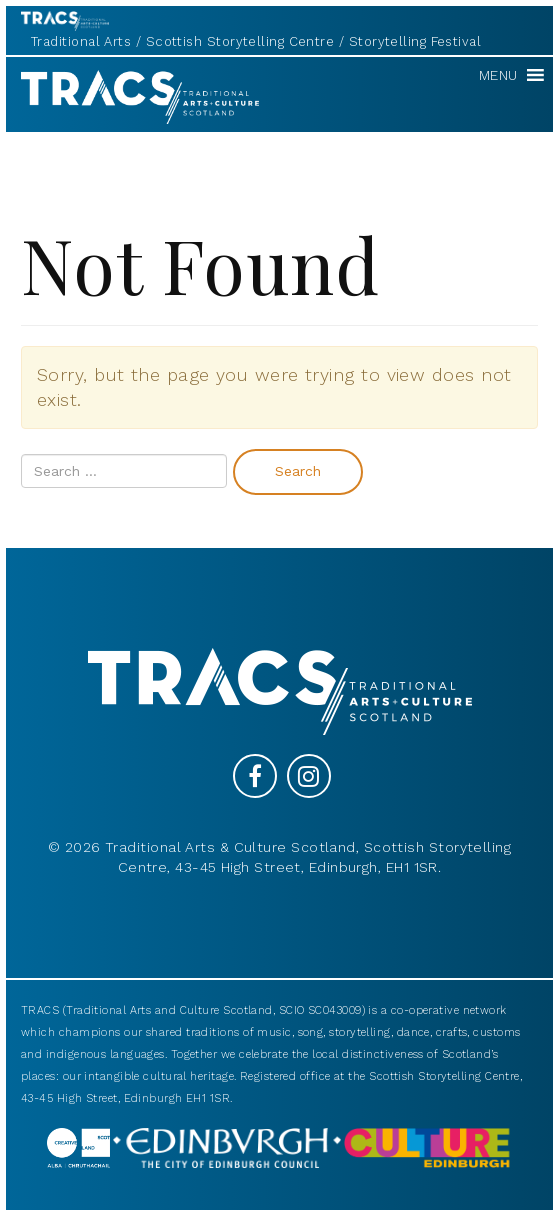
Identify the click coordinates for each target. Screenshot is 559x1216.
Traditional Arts (81, 41)
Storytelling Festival (415, 41)
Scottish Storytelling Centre (240, 41)
